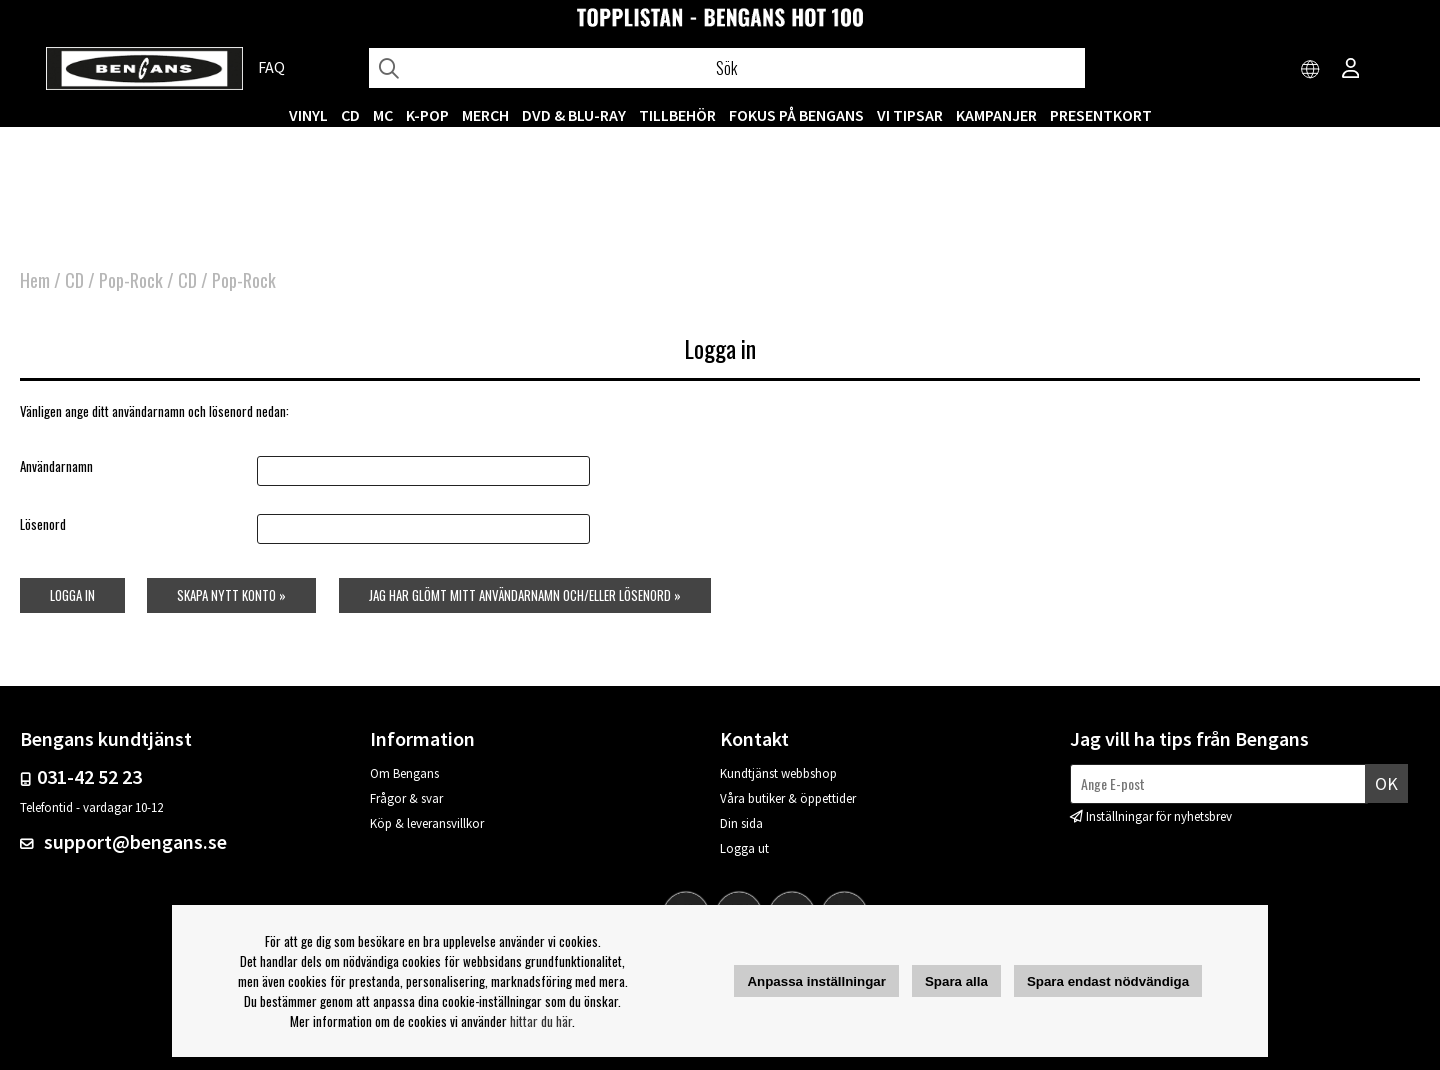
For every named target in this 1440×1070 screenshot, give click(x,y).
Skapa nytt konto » (231, 595)
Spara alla (956, 981)
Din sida (741, 823)
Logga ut (744, 848)
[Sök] (727, 68)
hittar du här (541, 1021)
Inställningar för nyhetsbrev (1159, 816)
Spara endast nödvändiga (1108, 981)
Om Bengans (404, 773)
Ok (1386, 783)
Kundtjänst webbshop (778, 773)
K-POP (427, 115)
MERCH (485, 115)
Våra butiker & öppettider (788, 798)
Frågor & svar (406, 798)
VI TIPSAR (910, 115)
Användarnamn (56, 466)
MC (383, 115)
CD (350, 115)
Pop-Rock (131, 280)
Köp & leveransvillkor (427, 823)
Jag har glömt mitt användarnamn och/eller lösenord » (525, 595)
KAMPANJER (996, 115)
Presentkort (1101, 115)
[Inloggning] (1351, 70)
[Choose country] (1311, 70)
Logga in (72, 595)
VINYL (308, 115)
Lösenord (43, 524)
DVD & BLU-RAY (574, 115)
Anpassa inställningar (816, 981)
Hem (35, 280)
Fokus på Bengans (796, 115)
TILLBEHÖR (677, 115)
